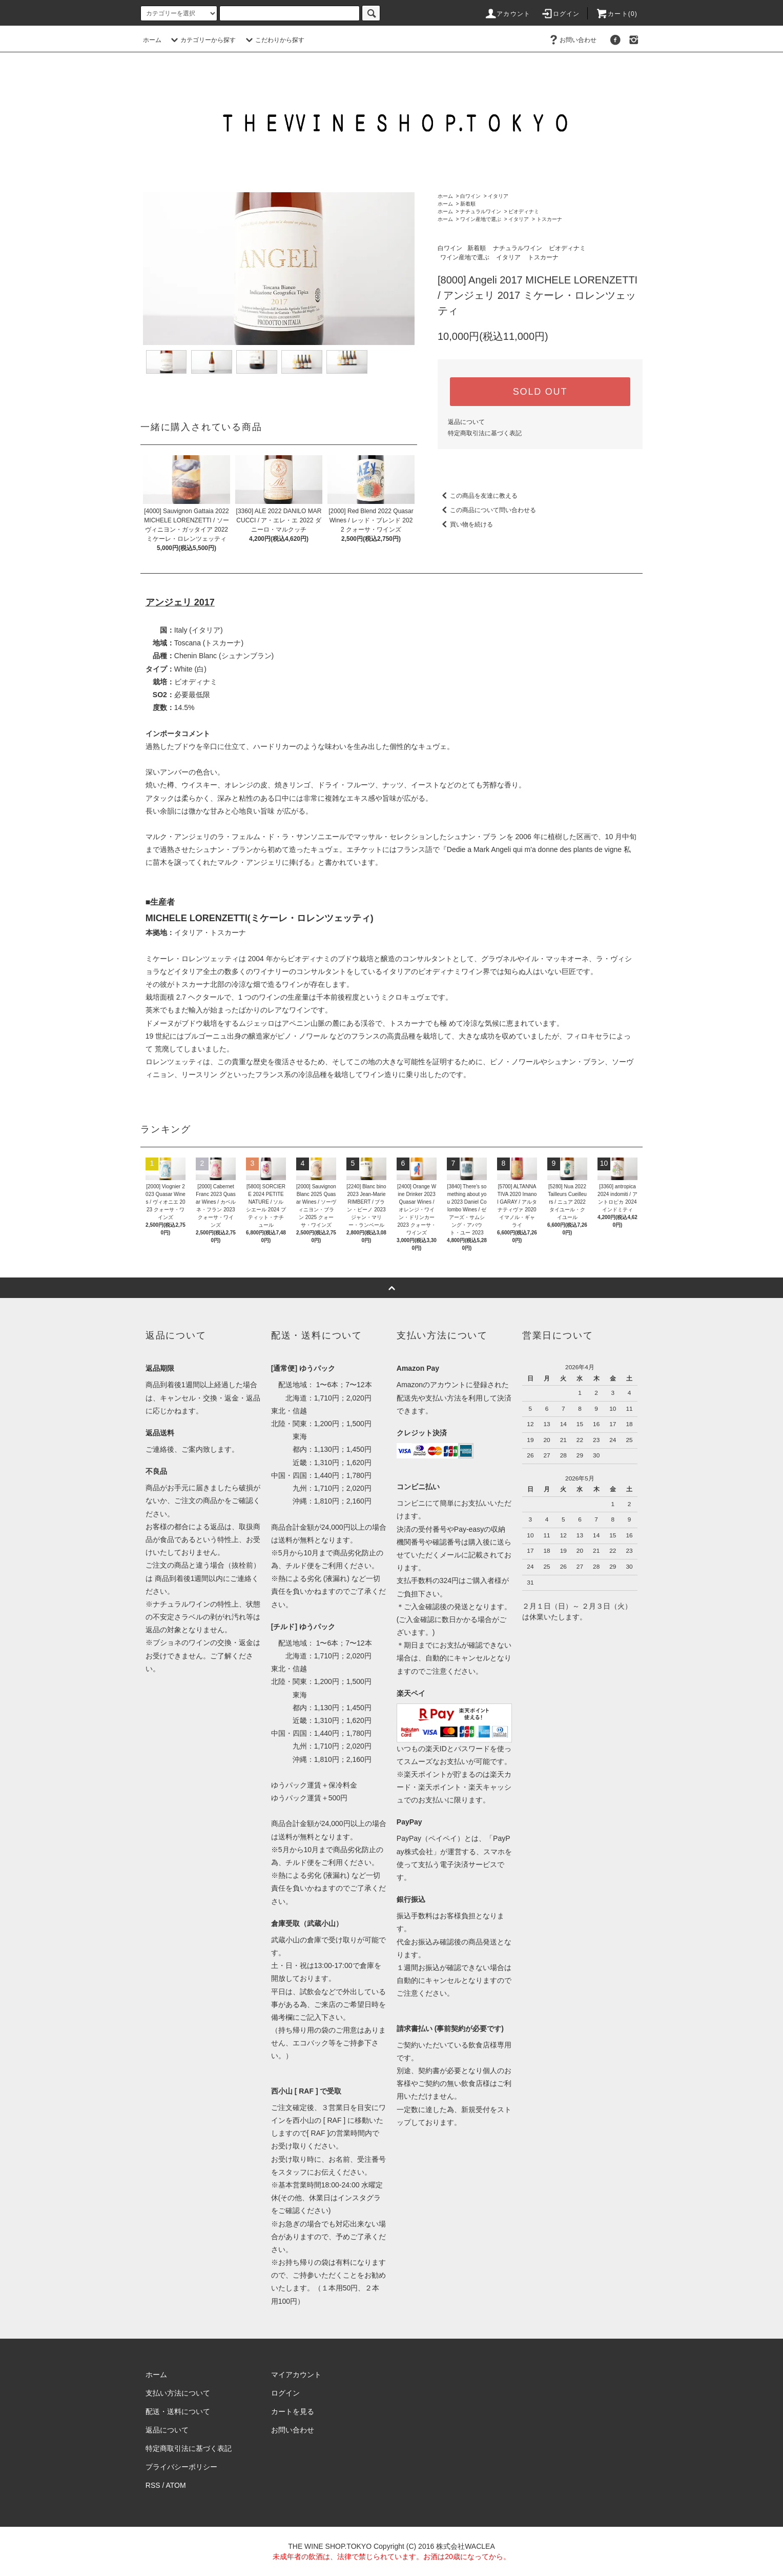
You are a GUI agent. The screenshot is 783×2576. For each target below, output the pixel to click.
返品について (466, 421)
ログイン (560, 13)
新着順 (468, 204)
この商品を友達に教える (478, 495)
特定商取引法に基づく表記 (485, 433)
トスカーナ (549, 219)
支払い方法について (178, 2393)
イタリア (498, 196)
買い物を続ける (465, 524)
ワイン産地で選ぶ (480, 219)
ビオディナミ (523, 211)
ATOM (176, 2485)
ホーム (152, 40)
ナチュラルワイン (480, 211)
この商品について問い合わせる (487, 510)
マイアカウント (296, 2374)
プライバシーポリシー (181, 2467)
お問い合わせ (571, 40)
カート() (616, 13)
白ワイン (470, 196)
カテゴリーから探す (202, 40)
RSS (153, 2485)
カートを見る (292, 2411)
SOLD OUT (540, 392)
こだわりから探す (273, 40)
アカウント (507, 13)
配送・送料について (178, 2411)
